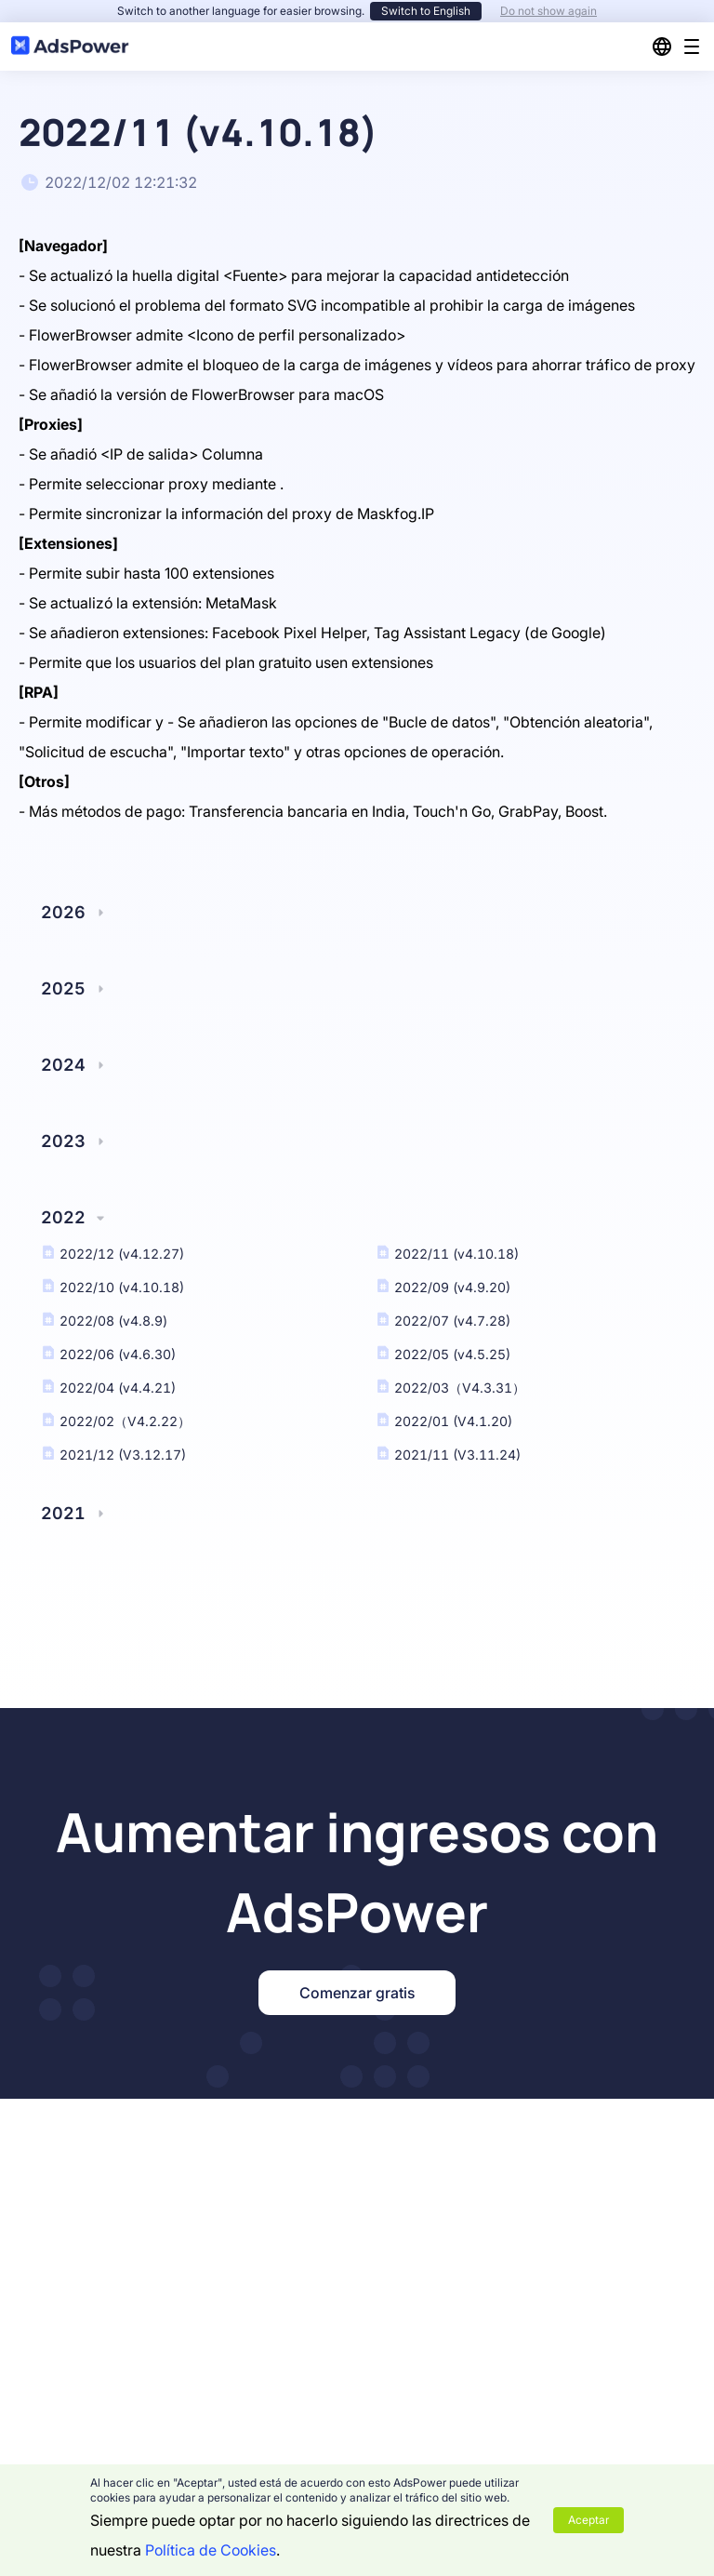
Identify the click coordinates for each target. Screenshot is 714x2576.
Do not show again (548, 11)
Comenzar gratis (357, 1992)
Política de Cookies (210, 2550)
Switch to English (425, 11)
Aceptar (588, 2520)
